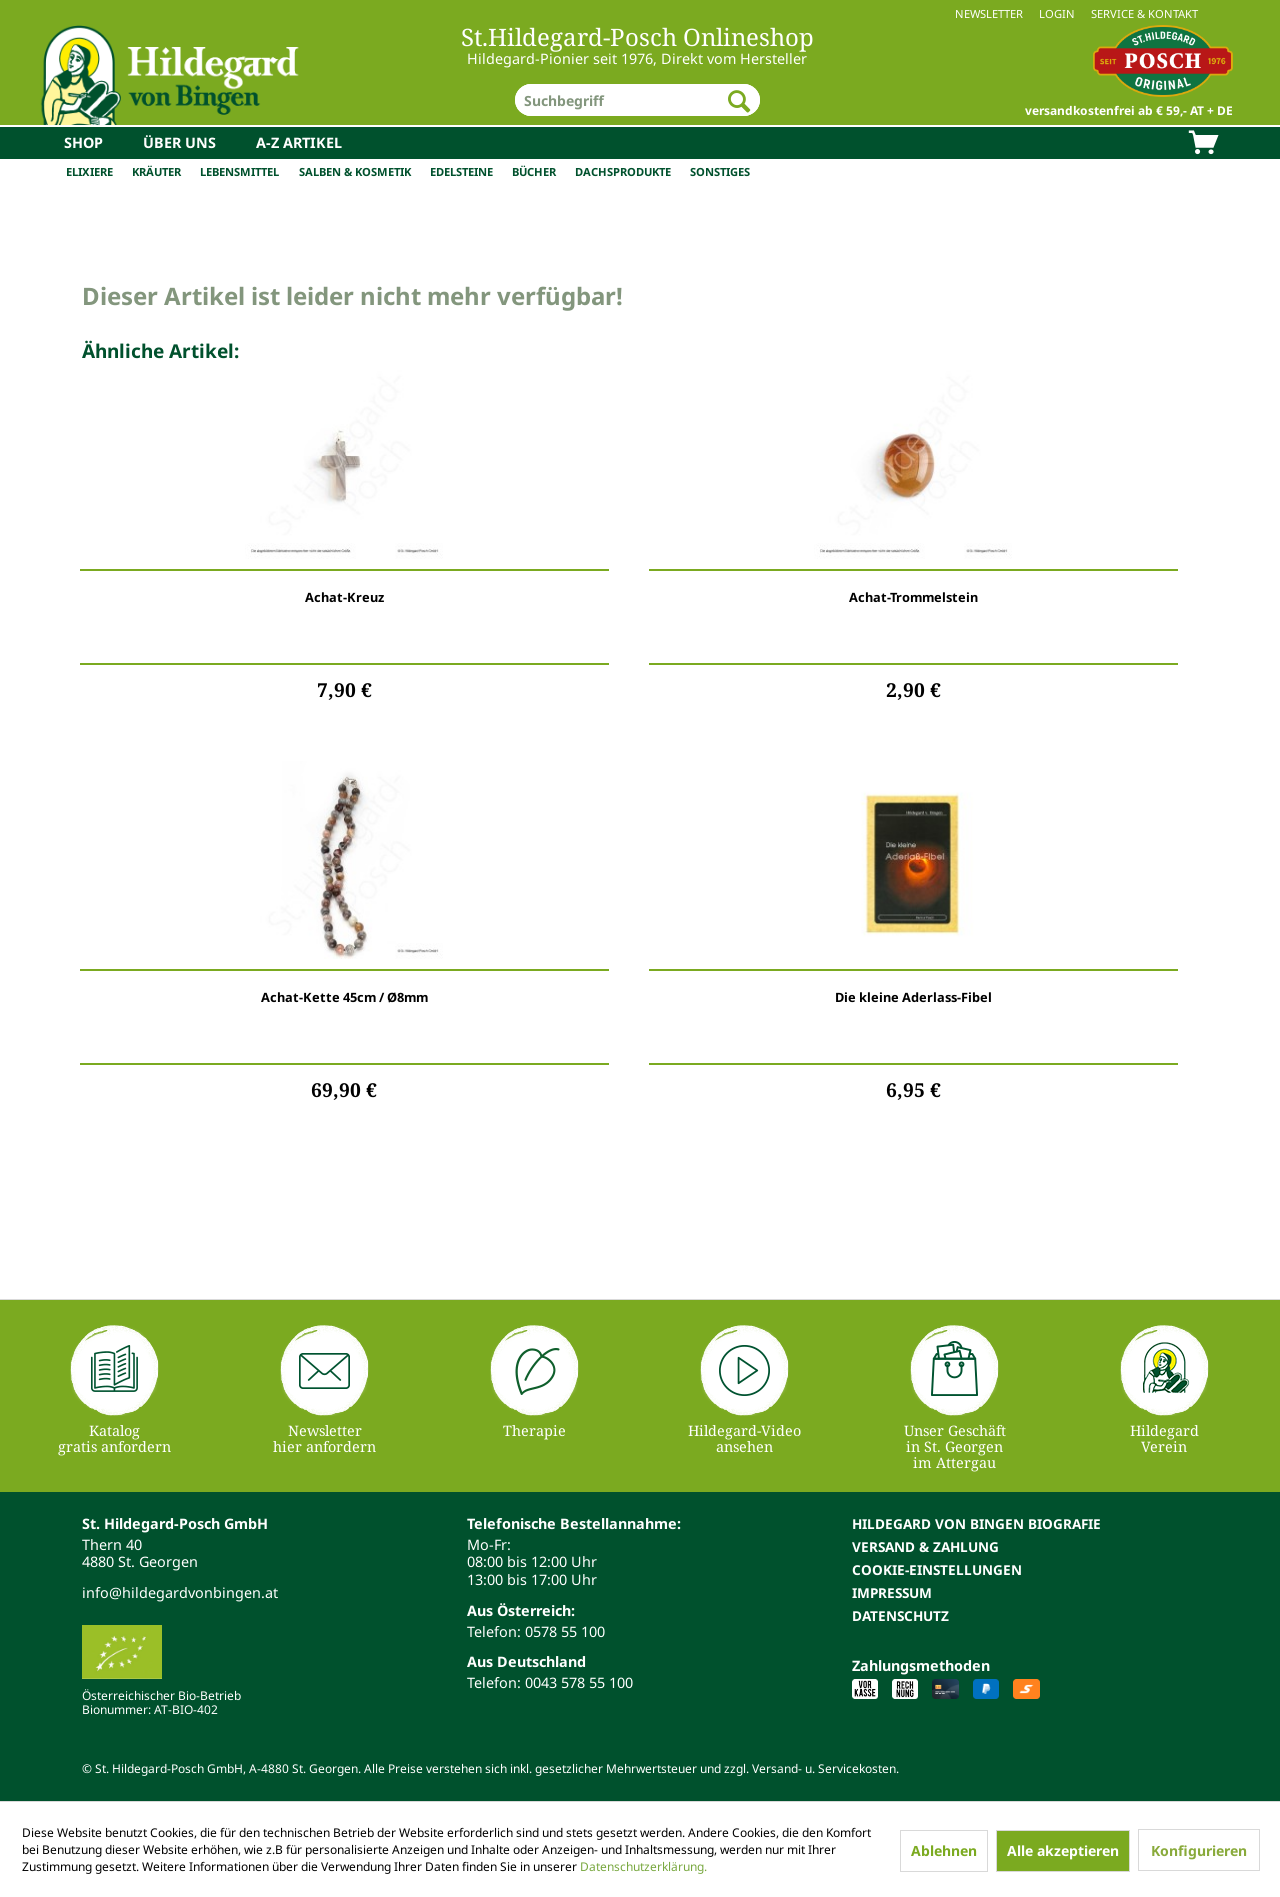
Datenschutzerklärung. (643, 1866)
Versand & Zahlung (925, 1546)
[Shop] (83, 143)
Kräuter (156, 171)
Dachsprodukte (623, 171)
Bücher (534, 171)
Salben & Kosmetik (355, 171)
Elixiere (89, 171)
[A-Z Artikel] (299, 143)
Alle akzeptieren (1063, 1850)
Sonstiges (720, 171)
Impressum (892, 1592)
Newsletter (989, 13)
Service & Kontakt (1144, 13)
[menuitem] (640, 13)
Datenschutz (900, 1615)
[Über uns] (179, 143)
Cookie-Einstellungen (937, 1569)
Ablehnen (944, 1850)
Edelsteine (461, 171)
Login (1057, 13)
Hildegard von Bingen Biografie (976, 1523)
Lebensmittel (239, 171)
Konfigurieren (1199, 1850)
